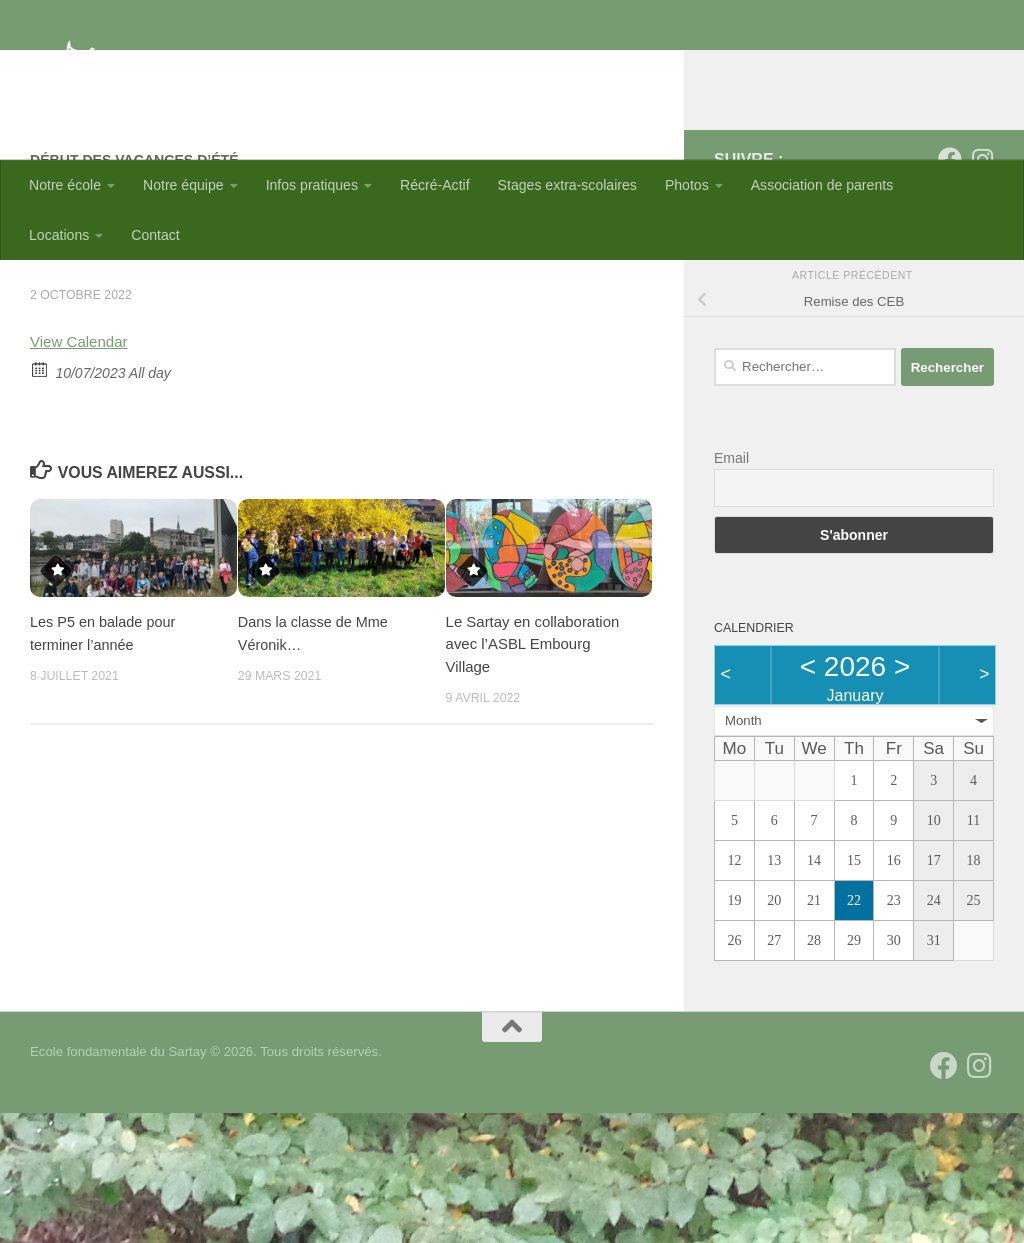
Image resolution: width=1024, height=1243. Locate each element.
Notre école (65, 185)
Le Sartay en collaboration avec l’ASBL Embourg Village (533, 774)
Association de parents (822, 185)
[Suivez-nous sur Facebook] (950, 289)
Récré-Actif (435, 185)
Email (731, 588)
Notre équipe (183, 185)
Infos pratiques (312, 185)
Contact (155, 235)
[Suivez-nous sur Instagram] (982, 289)
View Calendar (81, 471)
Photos (687, 185)
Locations (59, 235)
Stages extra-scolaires (567, 185)
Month (743, 850)
